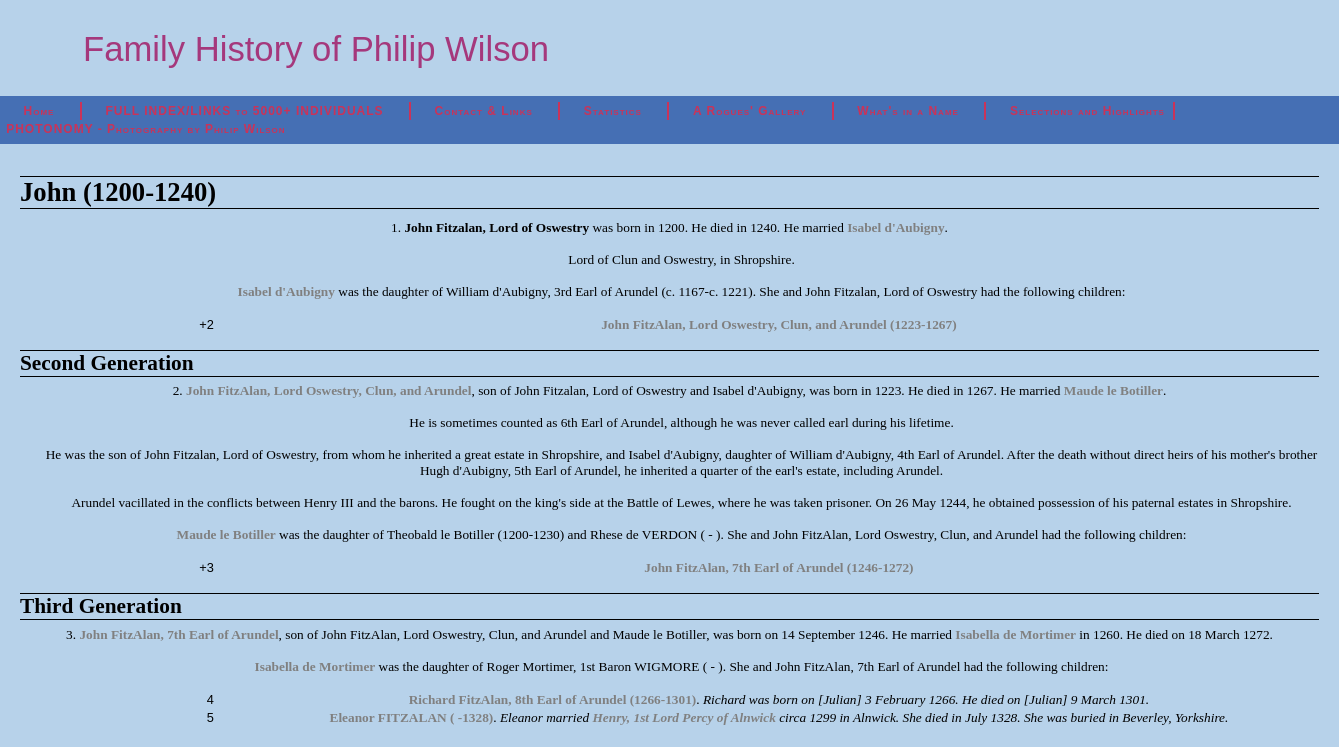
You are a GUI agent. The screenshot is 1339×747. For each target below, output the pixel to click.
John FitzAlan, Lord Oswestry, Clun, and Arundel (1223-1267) (778, 324)
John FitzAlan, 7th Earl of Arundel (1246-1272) (778, 567)
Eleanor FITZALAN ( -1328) (412, 717)
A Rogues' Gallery (749, 111)
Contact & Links (484, 111)
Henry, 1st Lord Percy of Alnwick (684, 717)
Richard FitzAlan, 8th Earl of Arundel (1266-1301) (553, 699)
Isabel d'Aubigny (895, 227)
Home (39, 111)
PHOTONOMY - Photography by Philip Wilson (145, 129)
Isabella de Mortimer (1015, 634)
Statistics (613, 111)
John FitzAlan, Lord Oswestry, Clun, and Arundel (329, 390)
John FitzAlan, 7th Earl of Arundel (178, 634)
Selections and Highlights (1087, 111)
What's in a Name (908, 111)
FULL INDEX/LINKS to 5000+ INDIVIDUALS (244, 111)
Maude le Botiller (1113, 390)
